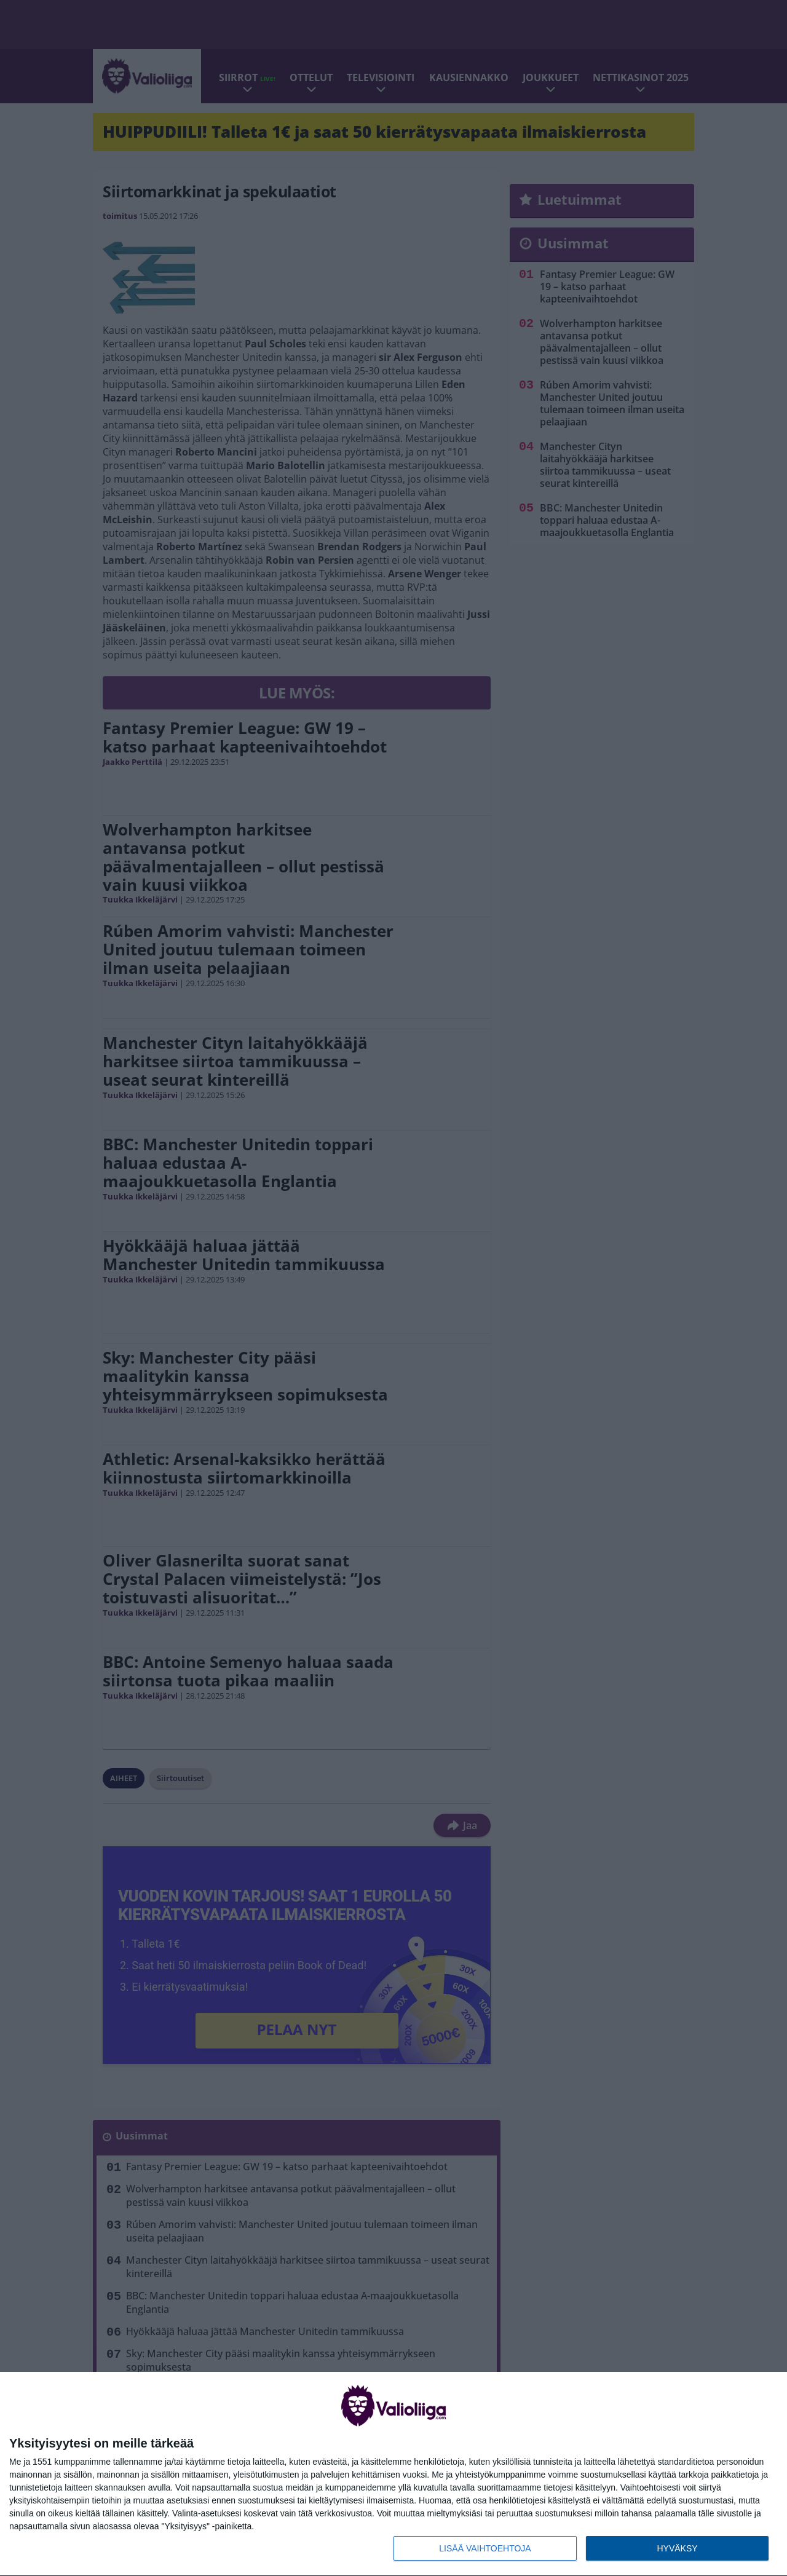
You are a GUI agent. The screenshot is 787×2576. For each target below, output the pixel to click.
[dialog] (393, 2474)
